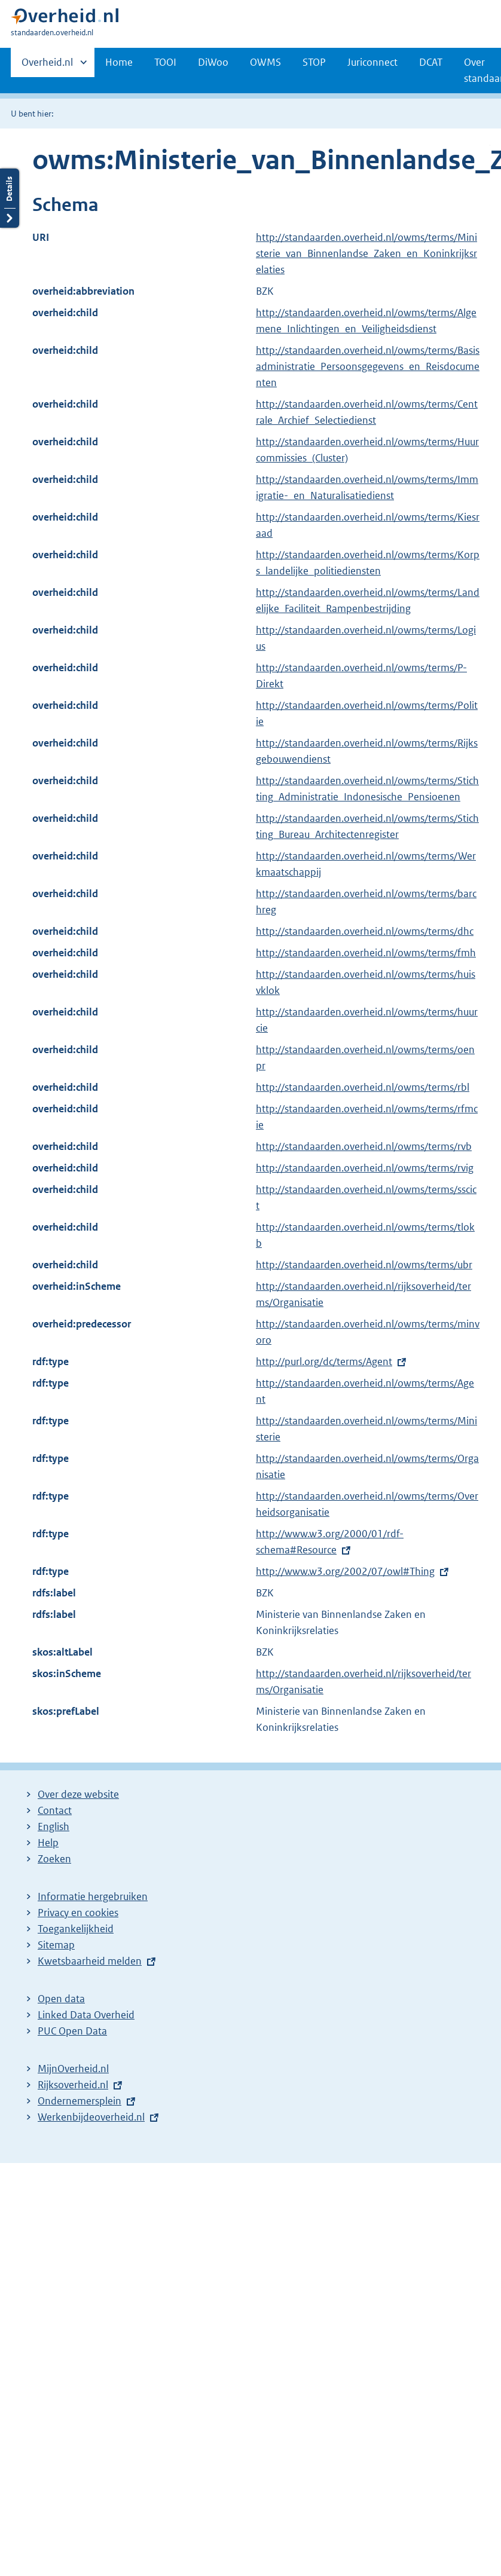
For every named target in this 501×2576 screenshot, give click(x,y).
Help (48, 1842)
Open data (61, 1998)
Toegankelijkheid (76, 1928)
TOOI (165, 62)
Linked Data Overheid (86, 2014)
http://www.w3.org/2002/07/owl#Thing (345, 1571)
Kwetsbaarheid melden (90, 1961)
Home (119, 62)
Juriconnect (372, 62)
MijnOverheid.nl (73, 2068)
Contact (55, 1810)
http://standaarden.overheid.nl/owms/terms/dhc (364, 931)
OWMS (265, 62)
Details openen (9, 130)
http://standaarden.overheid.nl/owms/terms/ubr (364, 1264)
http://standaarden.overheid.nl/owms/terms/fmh (366, 952)
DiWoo (213, 62)
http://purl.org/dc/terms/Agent (324, 1361)
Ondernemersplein (79, 2100)
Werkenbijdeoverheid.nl (91, 2117)
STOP (314, 62)
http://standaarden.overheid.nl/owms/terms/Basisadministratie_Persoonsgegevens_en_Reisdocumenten (367, 366)
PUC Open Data (72, 2030)
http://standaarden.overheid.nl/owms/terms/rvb (364, 1146)
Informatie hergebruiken (93, 1896)
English (53, 1826)
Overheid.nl (47, 65)
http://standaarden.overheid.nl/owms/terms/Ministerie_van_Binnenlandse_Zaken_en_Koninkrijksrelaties (366, 253)
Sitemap (56, 1944)
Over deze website (78, 1794)
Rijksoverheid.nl (73, 2084)
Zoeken (54, 1858)
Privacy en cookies (78, 1912)
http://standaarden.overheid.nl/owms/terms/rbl (362, 1087)
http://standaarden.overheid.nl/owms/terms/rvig (364, 1167)
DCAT (430, 62)
